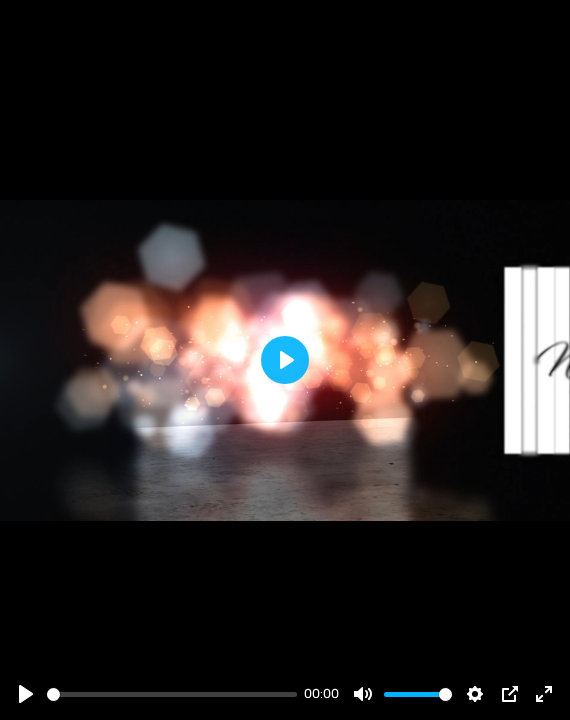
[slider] (172, 694)
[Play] (26, 694)
